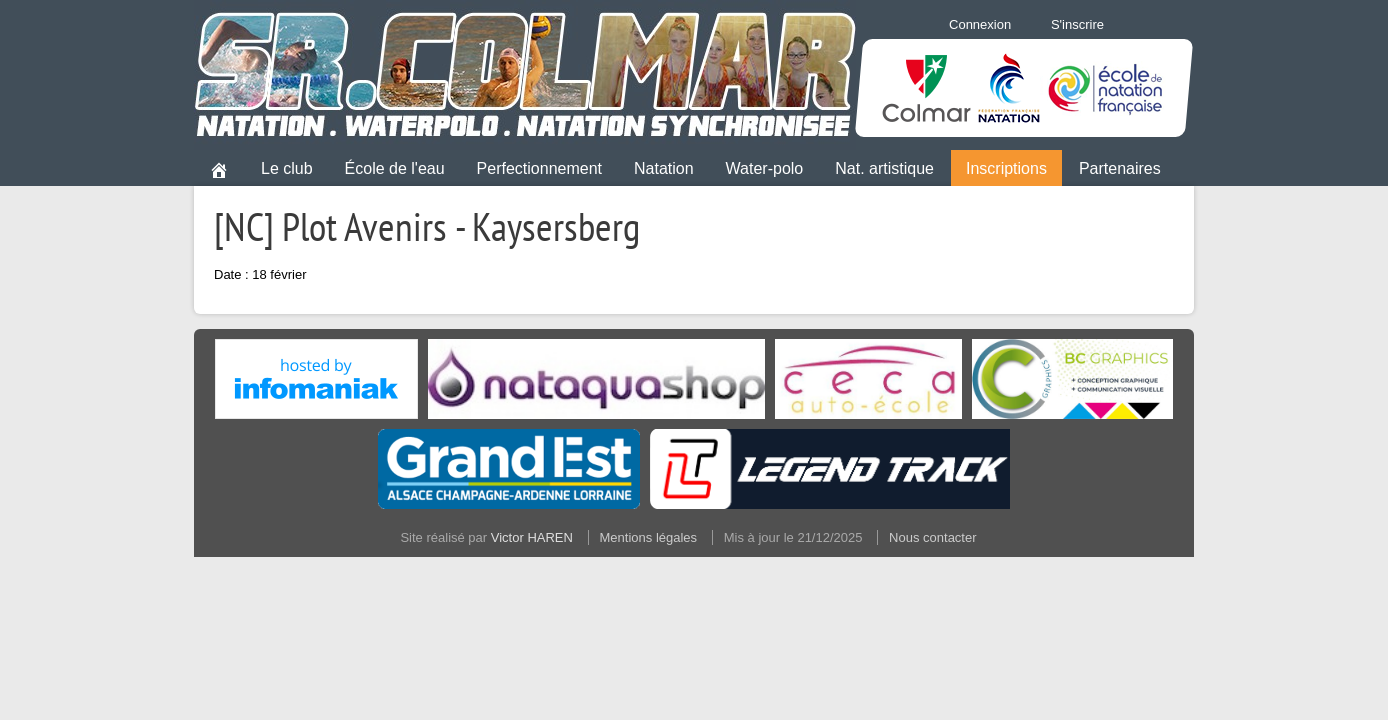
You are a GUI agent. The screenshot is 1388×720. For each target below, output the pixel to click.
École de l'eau (395, 168)
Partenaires (1120, 168)
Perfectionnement (539, 168)
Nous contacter (932, 537)
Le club (287, 168)
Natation (664, 168)
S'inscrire (1077, 24)
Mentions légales (649, 537)
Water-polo (765, 168)
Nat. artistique (884, 168)
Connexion (980, 24)
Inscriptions (1006, 168)
